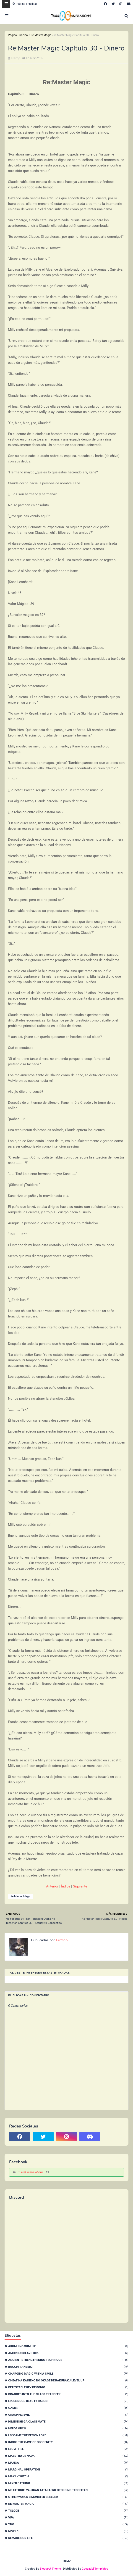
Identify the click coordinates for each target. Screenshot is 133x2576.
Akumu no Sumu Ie (68, 2346)
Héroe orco (68, 2428)
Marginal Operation (68, 2469)
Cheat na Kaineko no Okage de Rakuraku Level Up (68, 2380)
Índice (65, 1886)
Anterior (52, 1886)
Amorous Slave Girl (68, 2353)
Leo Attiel (68, 2449)
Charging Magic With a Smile (68, 2373)
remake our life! (68, 2538)
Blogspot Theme (50, 2568)
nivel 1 (68, 2531)
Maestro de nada (68, 2455)
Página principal (24, 4)
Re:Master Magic (41, 35)
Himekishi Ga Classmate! (68, 2421)
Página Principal (18, 35)
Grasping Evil (68, 2414)
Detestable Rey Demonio (68, 2387)
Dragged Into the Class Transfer (68, 2394)
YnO (68, 2524)
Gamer (68, 2408)
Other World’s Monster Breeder (68, 2497)
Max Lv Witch (68, 2476)
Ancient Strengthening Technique (68, 2360)
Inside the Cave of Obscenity (68, 2442)
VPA (68, 2517)
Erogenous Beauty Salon (68, 2401)
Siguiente (80, 1886)
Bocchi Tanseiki (68, 2366)
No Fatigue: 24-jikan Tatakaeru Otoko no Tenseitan (68, 2490)
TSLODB (68, 2510)
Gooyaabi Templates (95, 2568)
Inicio (67, 2560)
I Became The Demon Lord (68, 2435)
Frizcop (15, 58)
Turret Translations (31, 2172)
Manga (68, 2462)
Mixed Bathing (68, 2483)
